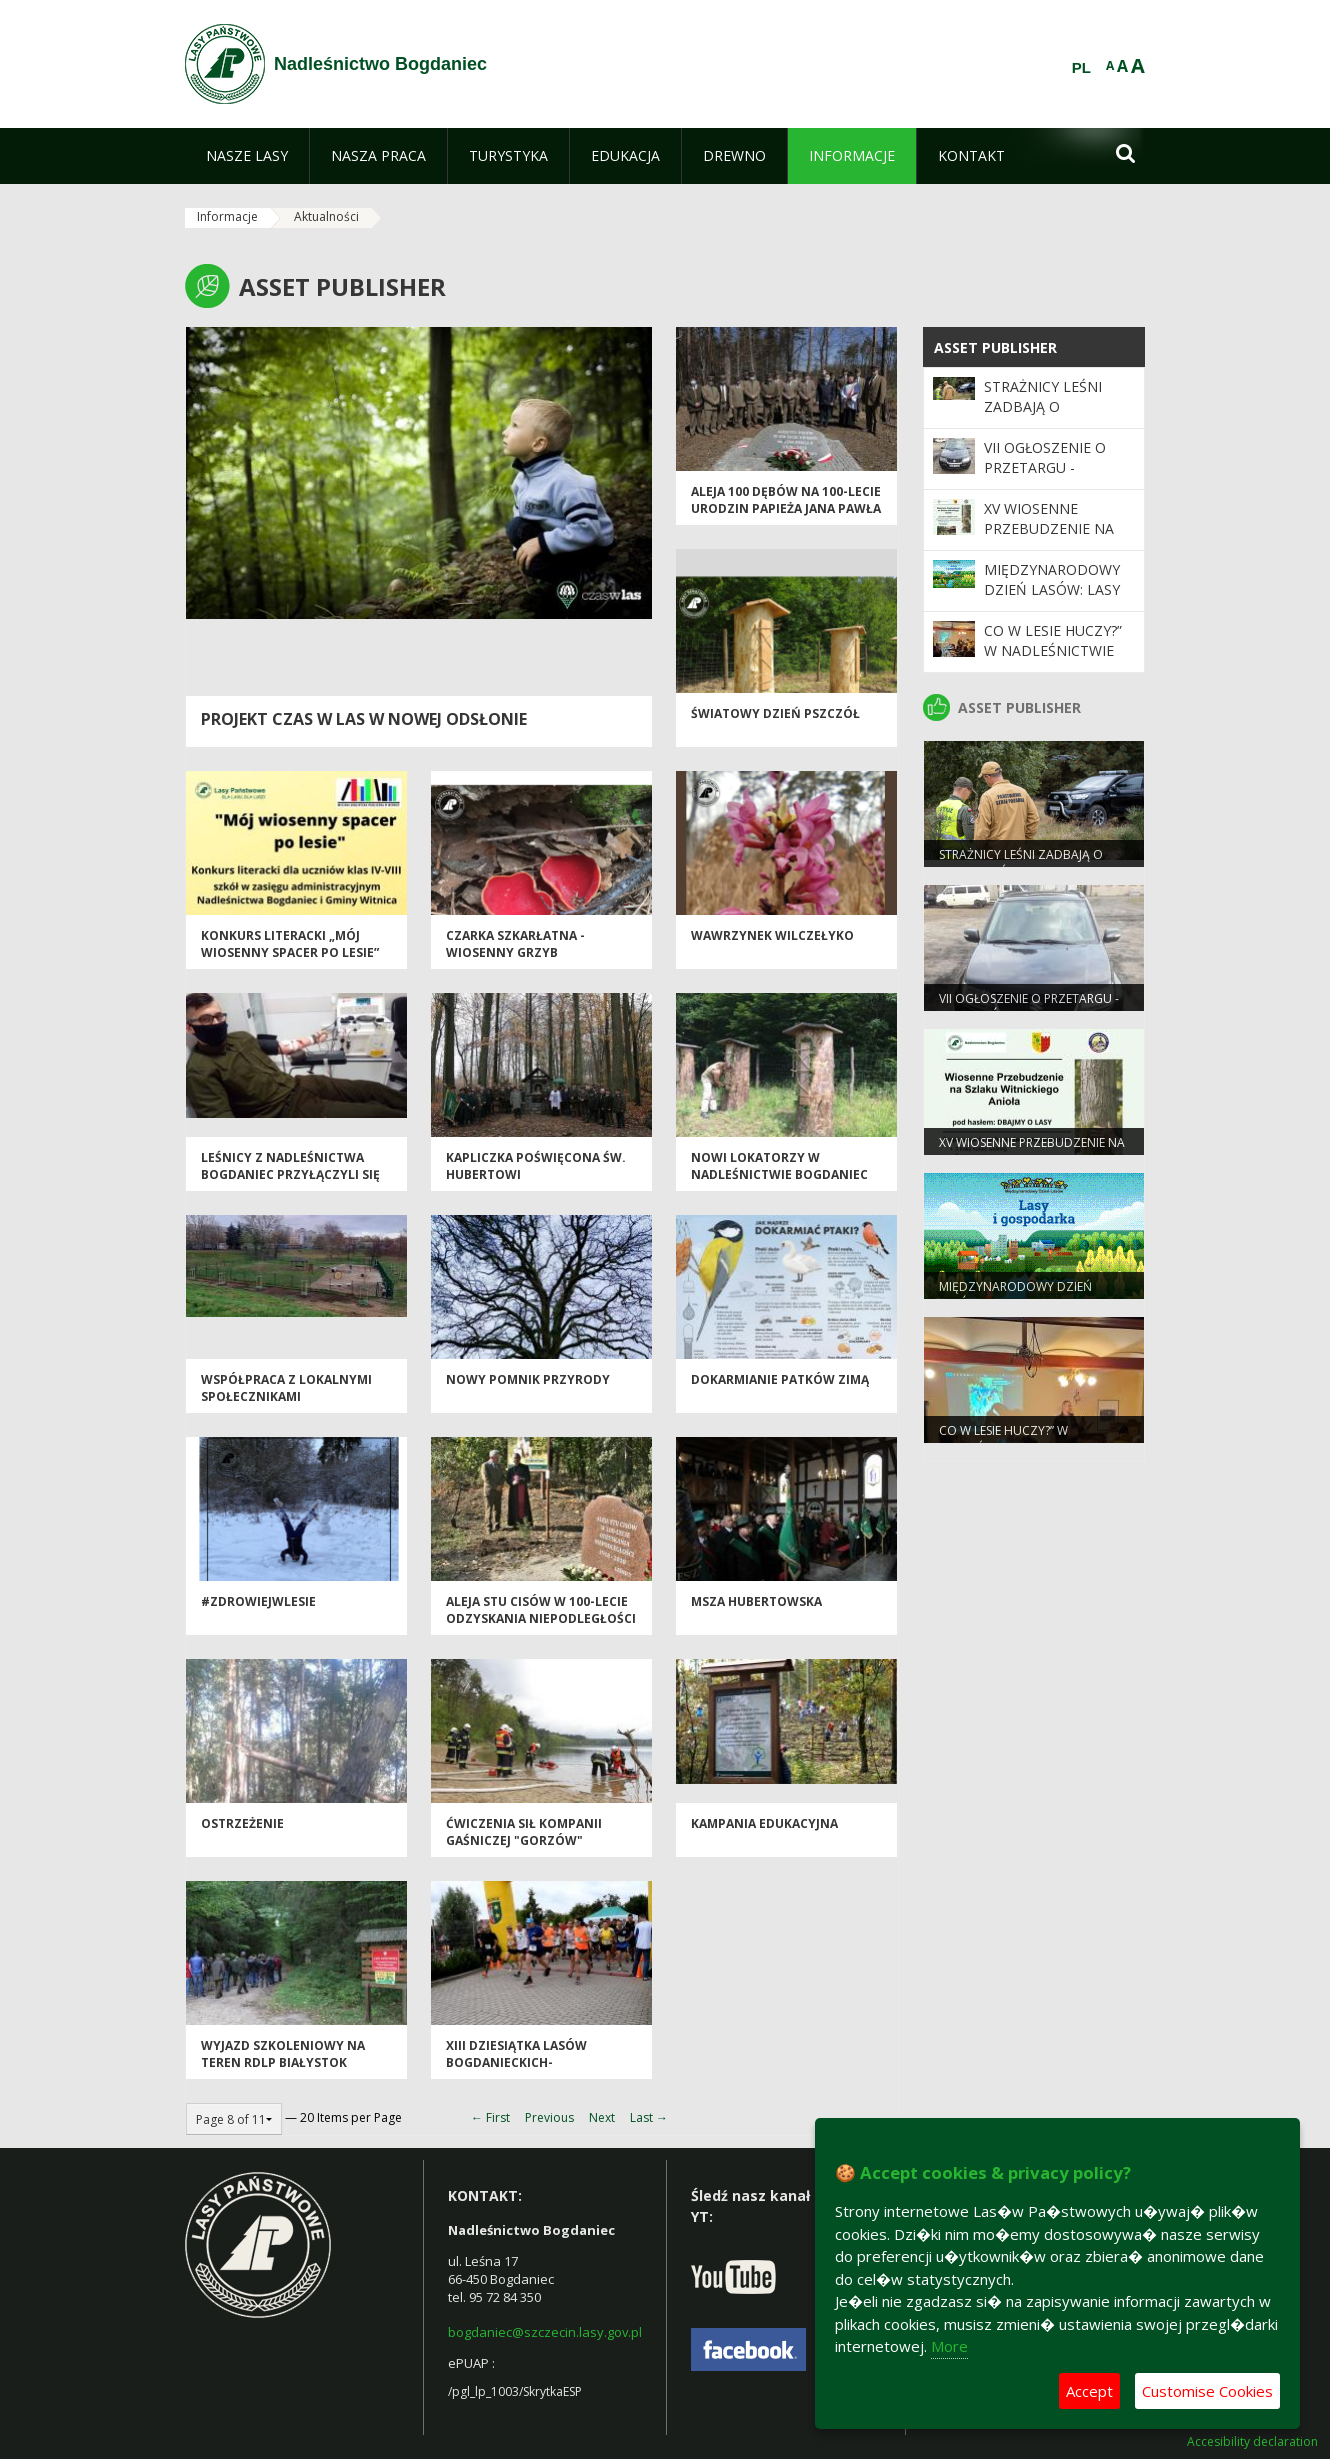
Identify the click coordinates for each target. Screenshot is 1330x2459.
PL (1081, 68)
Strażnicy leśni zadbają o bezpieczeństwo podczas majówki (1050, 417)
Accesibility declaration (1252, 2442)
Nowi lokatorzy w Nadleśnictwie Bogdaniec (779, 1166)
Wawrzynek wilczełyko (772, 935)
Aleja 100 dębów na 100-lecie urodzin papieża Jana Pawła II (786, 509)
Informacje (227, 216)
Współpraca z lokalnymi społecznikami (286, 1388)
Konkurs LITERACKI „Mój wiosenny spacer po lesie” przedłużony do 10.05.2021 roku (291, 961)
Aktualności (326, 216)
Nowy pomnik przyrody (528, 1379)
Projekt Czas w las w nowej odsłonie (364, 719)
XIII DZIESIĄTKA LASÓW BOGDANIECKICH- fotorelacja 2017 (516, 2063)
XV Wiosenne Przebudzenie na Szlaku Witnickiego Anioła (1058, 539)
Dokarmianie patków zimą (780, 1379)
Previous (549, 2117)
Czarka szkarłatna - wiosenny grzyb (515, 944)
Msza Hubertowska (756, 1601)
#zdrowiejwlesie (258, 1601)
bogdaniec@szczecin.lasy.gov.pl (545, 2332)
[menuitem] (247, 156)
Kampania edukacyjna (764, 1823)
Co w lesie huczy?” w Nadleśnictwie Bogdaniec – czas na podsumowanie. (1056, 661)
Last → (649, 2117)
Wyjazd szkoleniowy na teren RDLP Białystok (283, 2054)
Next (602, 2117)
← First (490, 2117)
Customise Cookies (1207, 2391)
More (949, 2346)
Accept (1089, 2391)
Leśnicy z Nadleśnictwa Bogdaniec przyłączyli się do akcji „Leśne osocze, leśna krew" (290, 1183)
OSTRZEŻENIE (242, 1823)
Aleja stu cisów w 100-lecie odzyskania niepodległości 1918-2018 (541, 1619)
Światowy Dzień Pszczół (775, 713)
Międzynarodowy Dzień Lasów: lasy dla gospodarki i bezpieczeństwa (1052, 600)
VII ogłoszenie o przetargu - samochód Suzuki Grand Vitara (1052, 478)
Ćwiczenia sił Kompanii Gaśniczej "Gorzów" (524, 1832)
